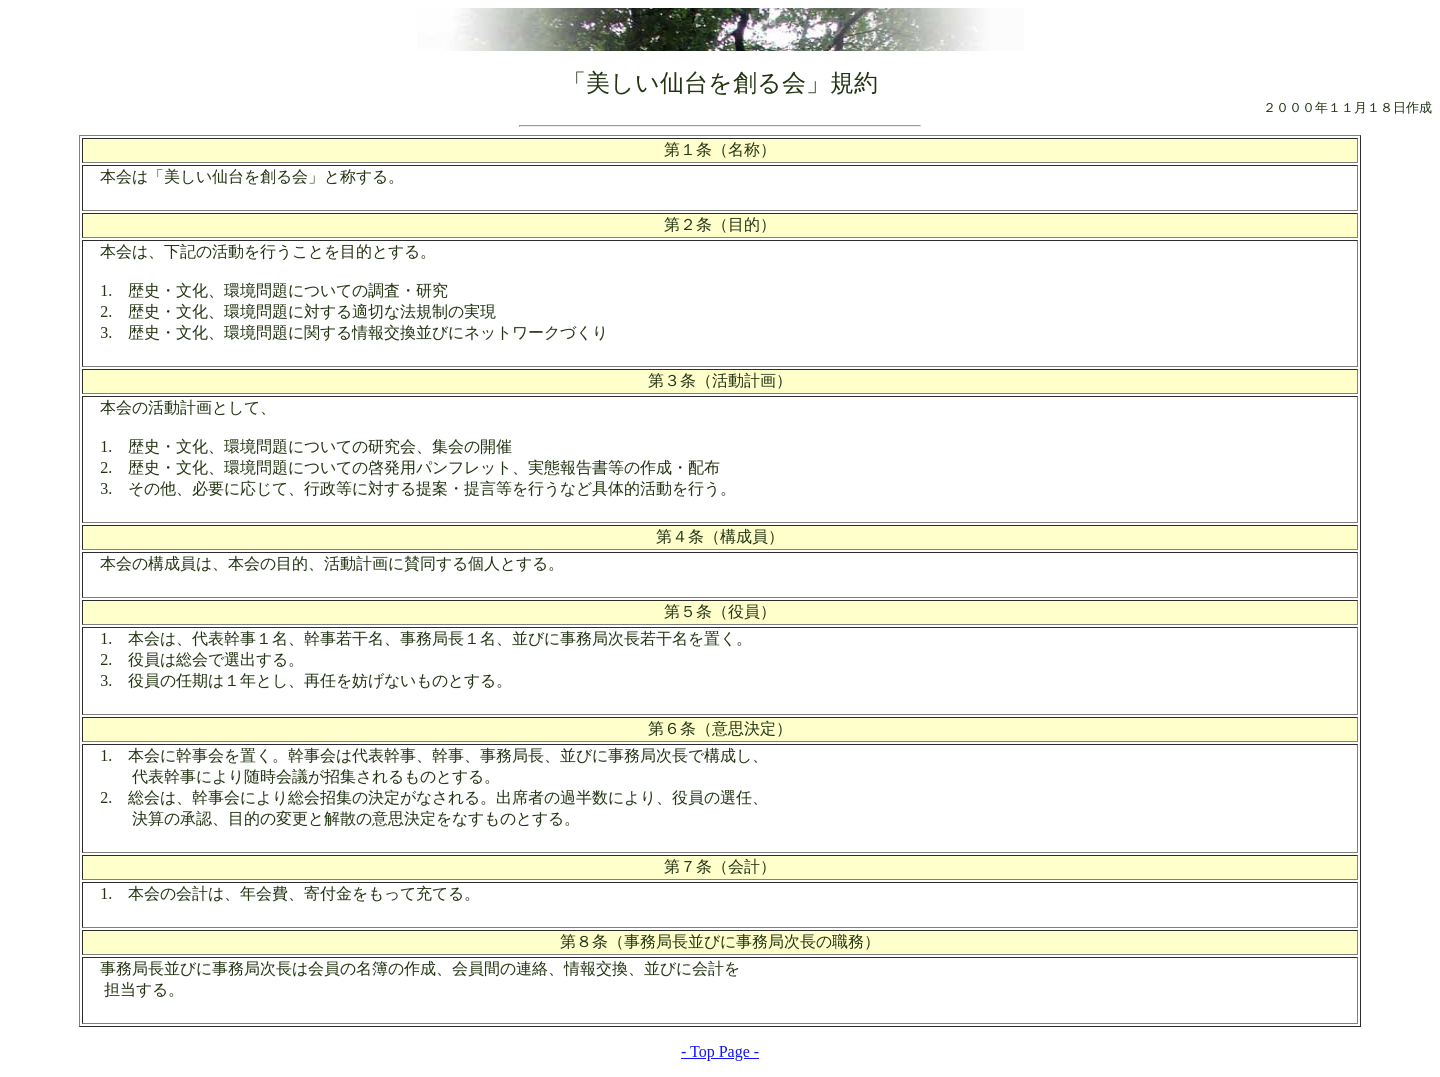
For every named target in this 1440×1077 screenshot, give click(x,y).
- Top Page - (720, 1051)
